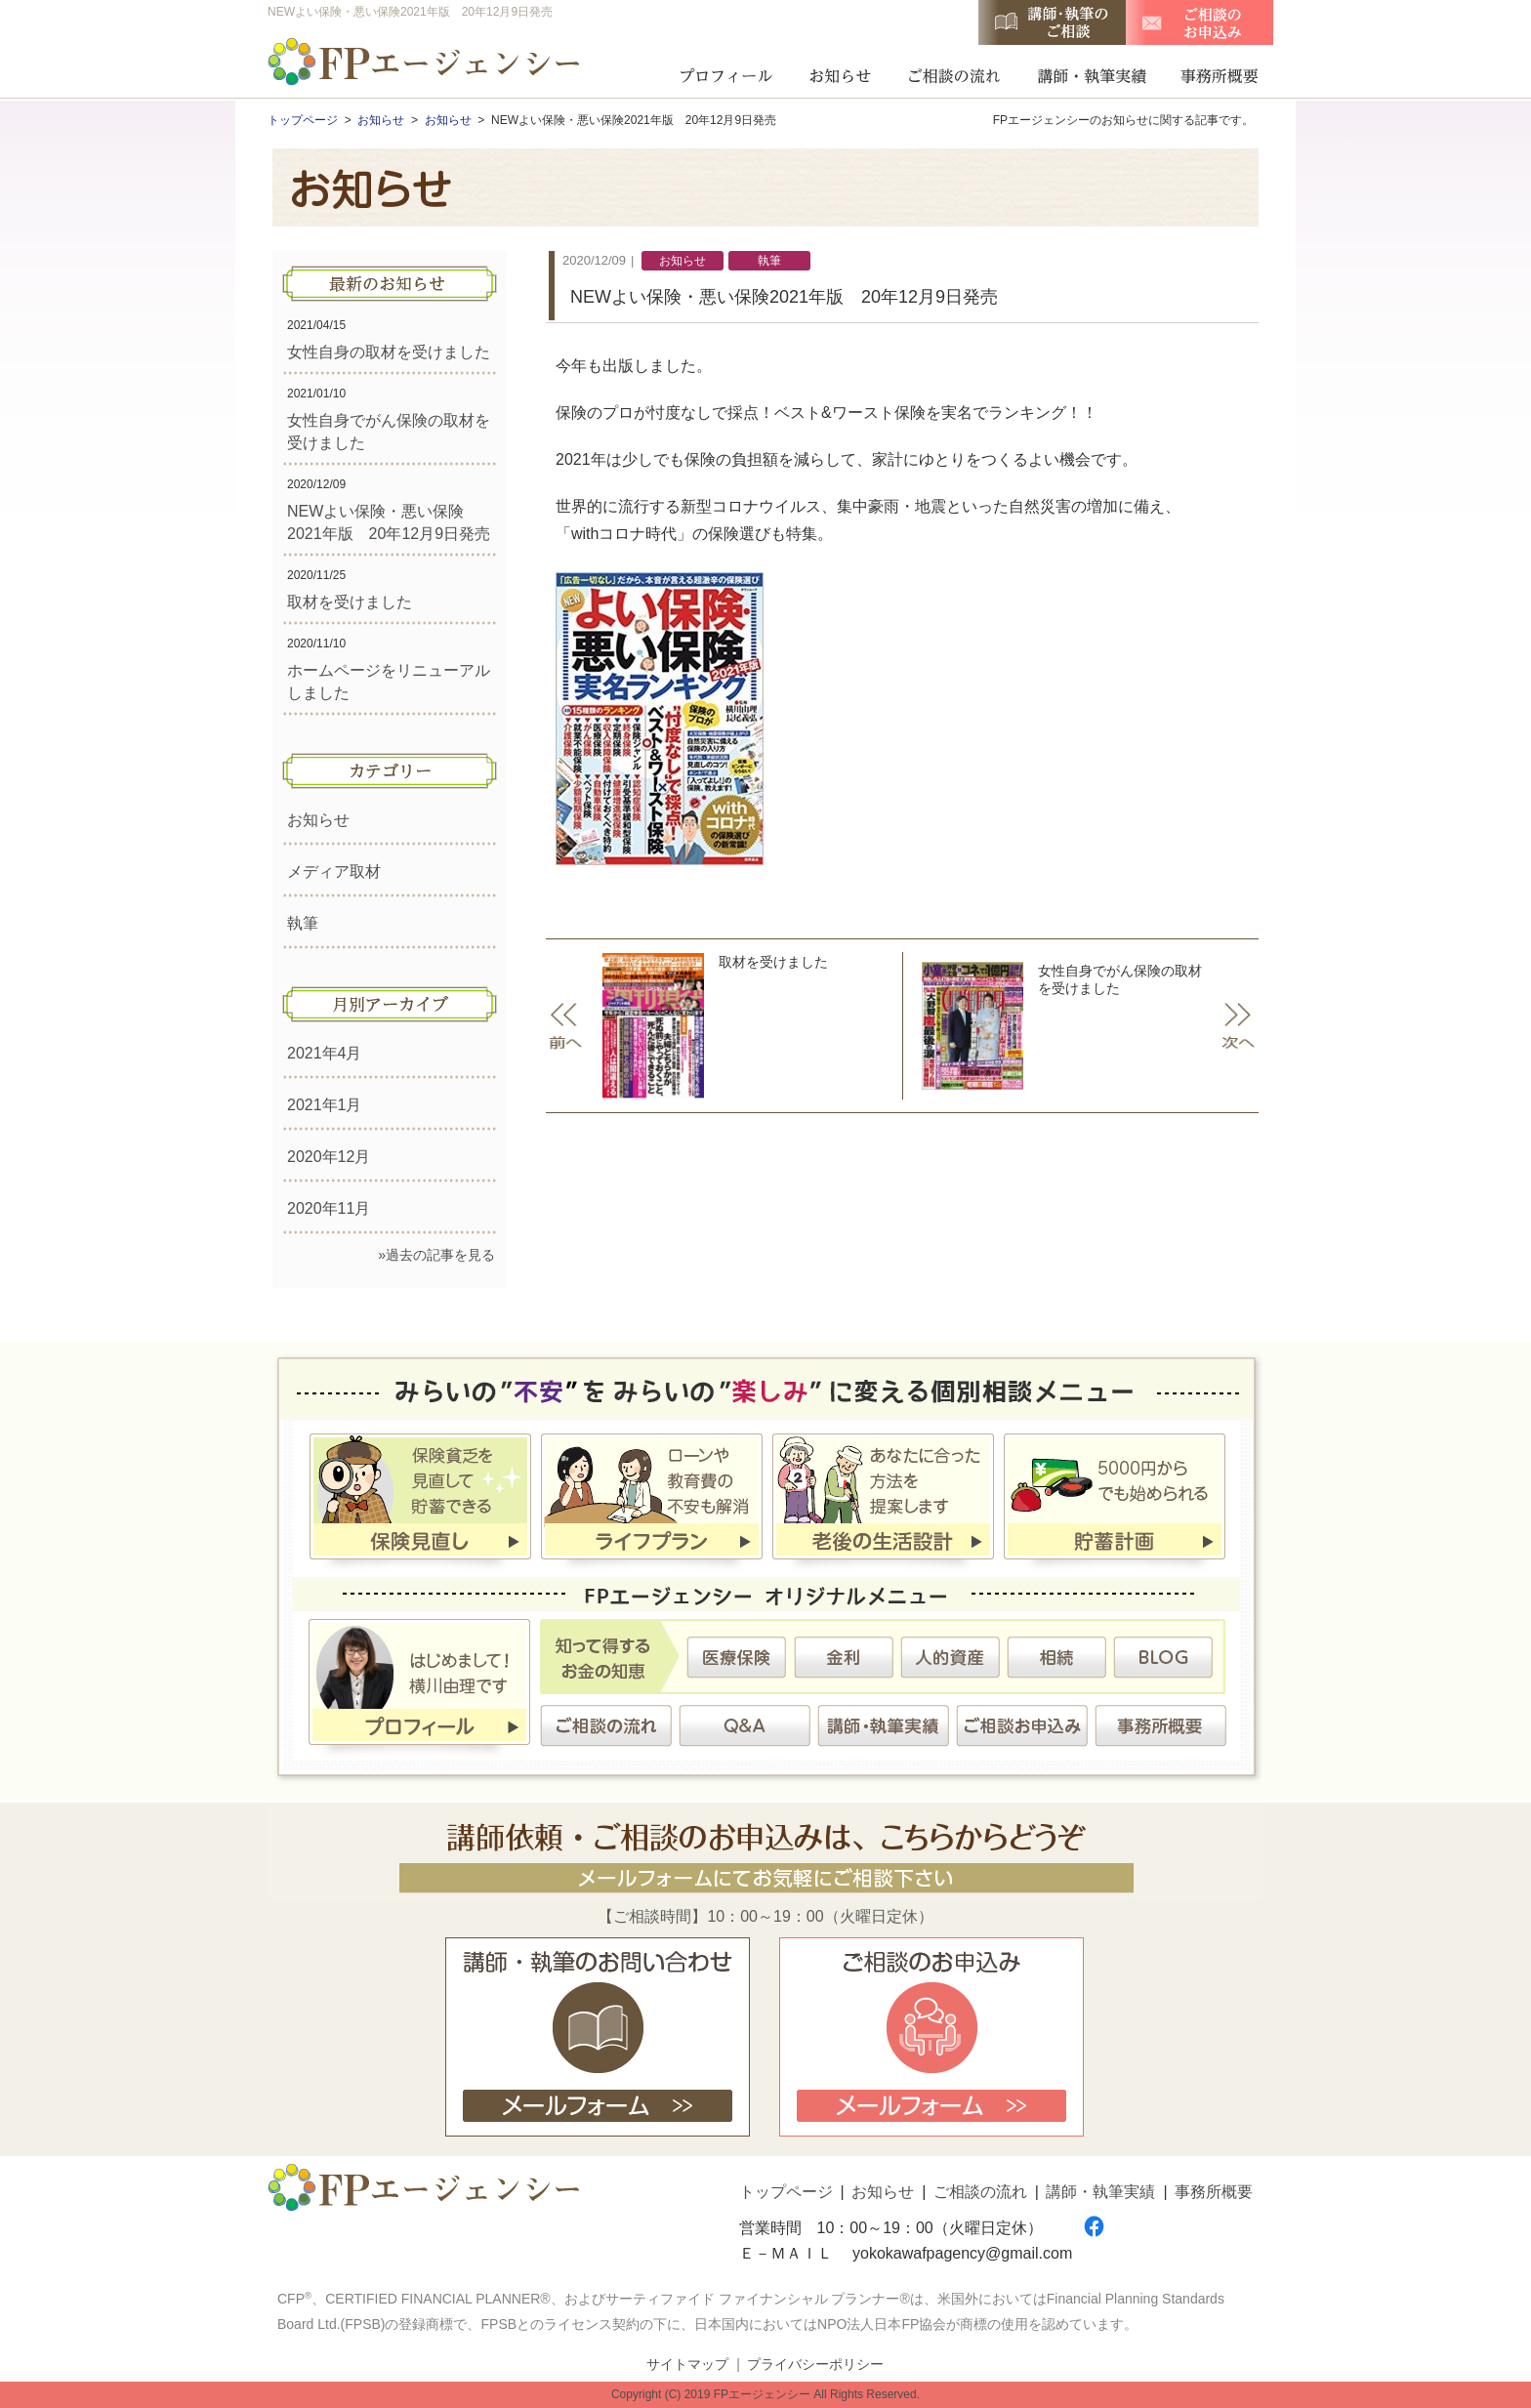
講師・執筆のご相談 (1052, 22)
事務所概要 (1213, 73)
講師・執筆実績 (1090, 73)
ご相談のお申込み (1199, 22)
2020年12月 (328, 1156)
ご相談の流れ (953, 73)
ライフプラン (651, 1500)
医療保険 (736, 1657)
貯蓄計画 (1114, 1500)
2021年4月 (324, 1053)
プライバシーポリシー (815, 2364)
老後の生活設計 (883, 1500)
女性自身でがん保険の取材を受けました (1081, 1026)
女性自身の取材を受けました (388, 352)
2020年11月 (328, 1208)
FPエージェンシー (426, 64)
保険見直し (420, 1500)
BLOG (1162, 1657)
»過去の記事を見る (436, 1255)
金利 (843, 1657)
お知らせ (840, 73)
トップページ (786, 2191)
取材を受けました (349, 602)
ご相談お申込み (1022, 1725)
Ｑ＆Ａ (745, 1725)
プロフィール (726, 73)
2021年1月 (324, 1105)
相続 (1056, 1657)
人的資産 (949, 1657)
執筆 (302, 923)
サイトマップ (687, 2364)
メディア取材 (334, 871)
